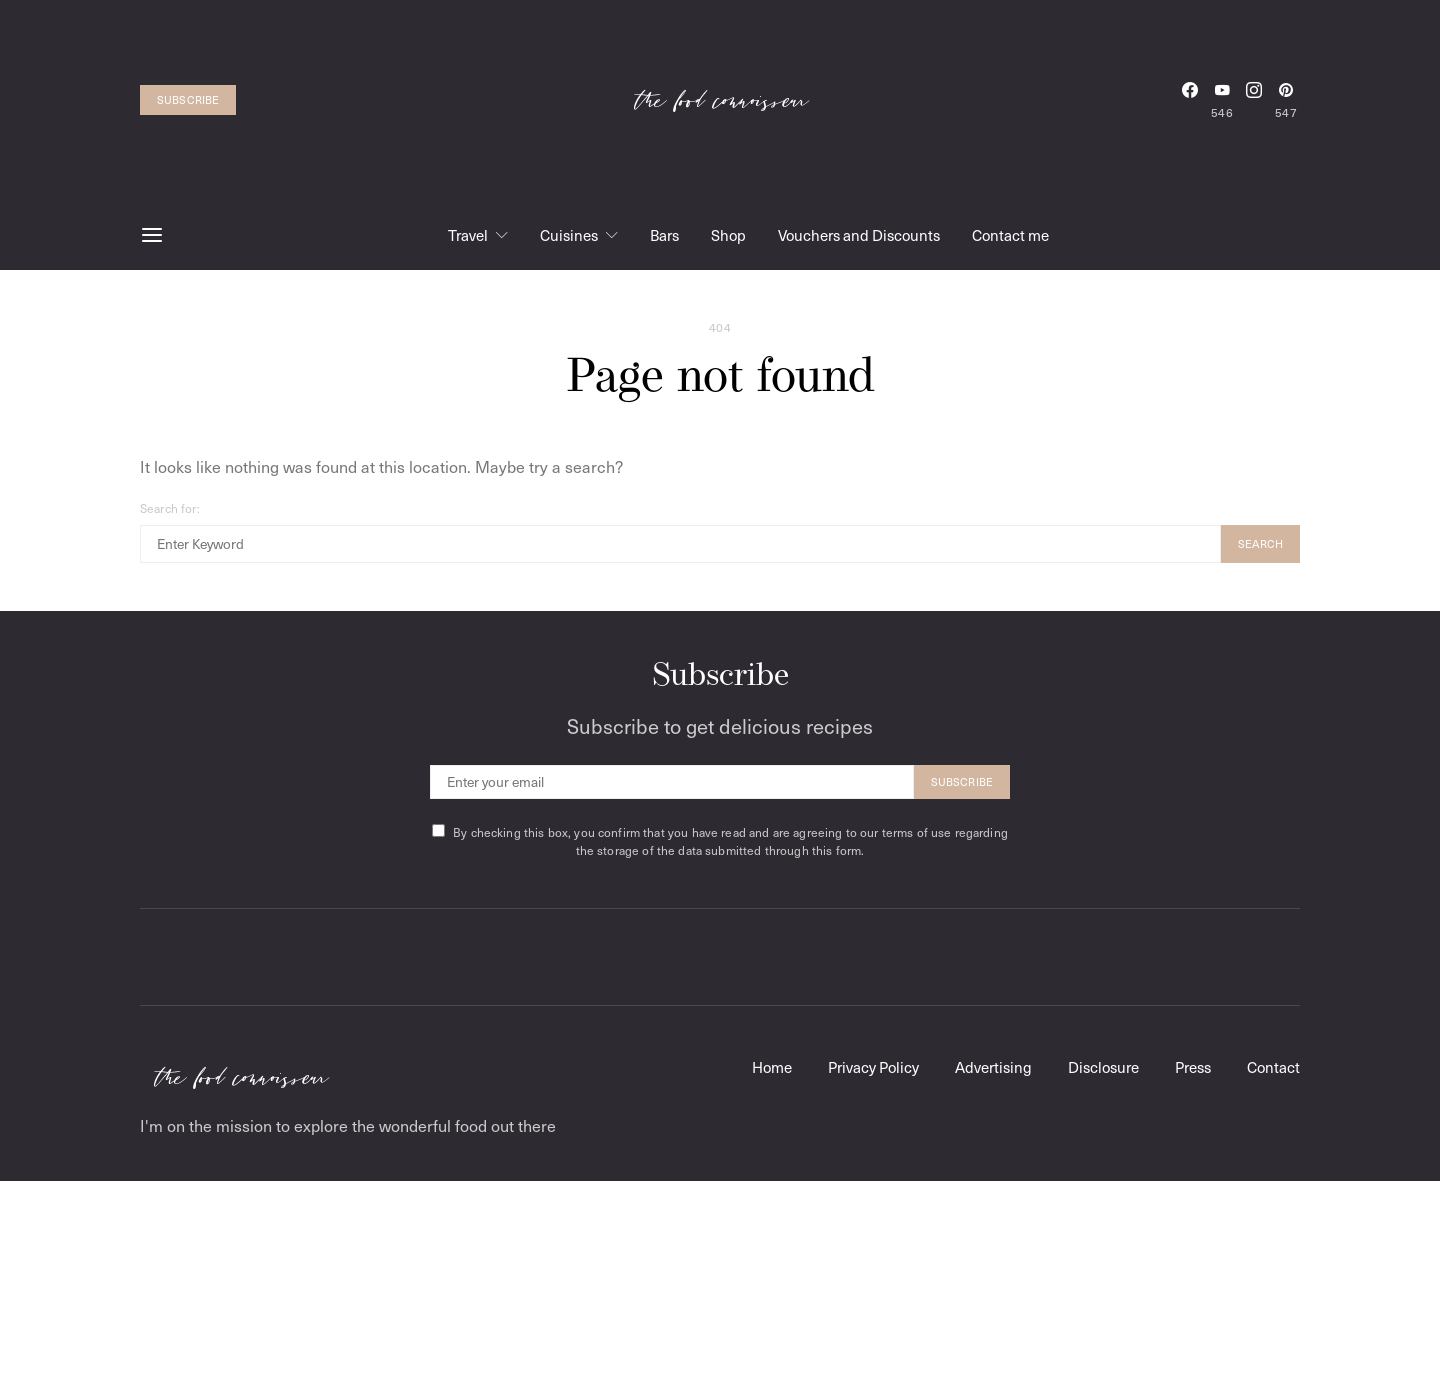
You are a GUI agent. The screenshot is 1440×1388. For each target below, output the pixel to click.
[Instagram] (1254, 100)
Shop (728, 235)
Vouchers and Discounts (859, 235)
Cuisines (569, 235)
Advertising (993, 1067)
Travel (468, 235)
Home (772, 1067)
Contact (1273, 1067)
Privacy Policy (873, 1067)
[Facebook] (1190, 100)
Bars (664, 235)
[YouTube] (1222, 100)
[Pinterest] (1286, 100)
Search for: (170, 508)
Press (1193, 1067)
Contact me (1010, 235)
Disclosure (1103, 1067)
